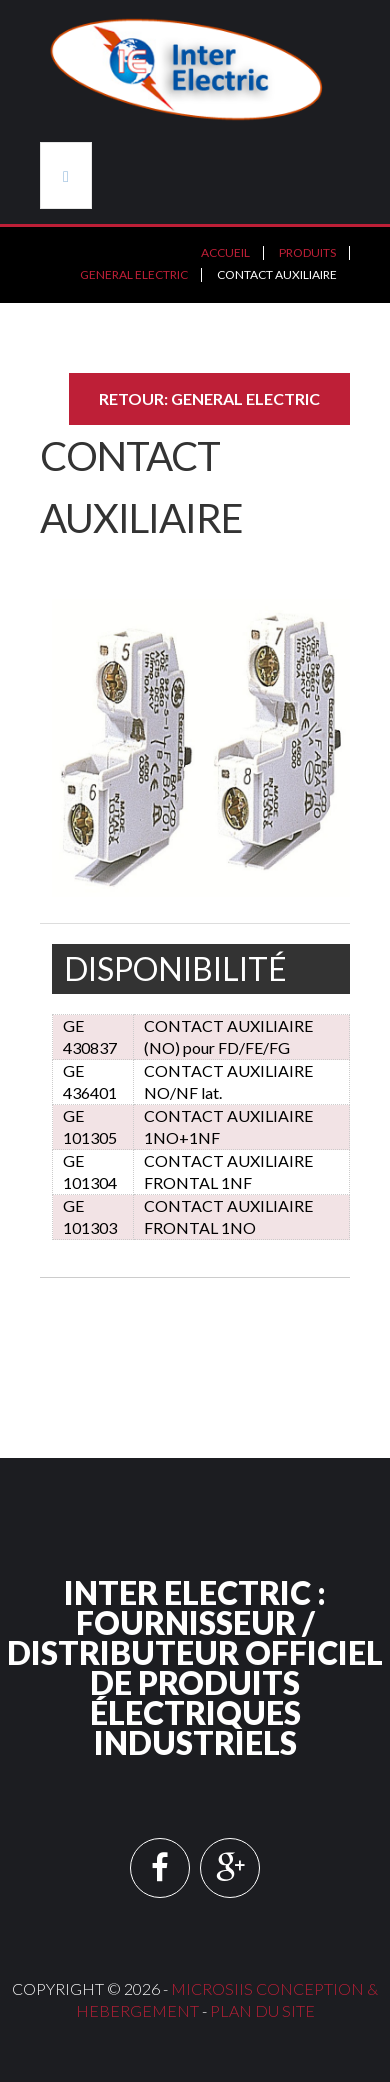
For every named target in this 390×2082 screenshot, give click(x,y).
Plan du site (262, 2010)
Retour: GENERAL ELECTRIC (209, 398)
